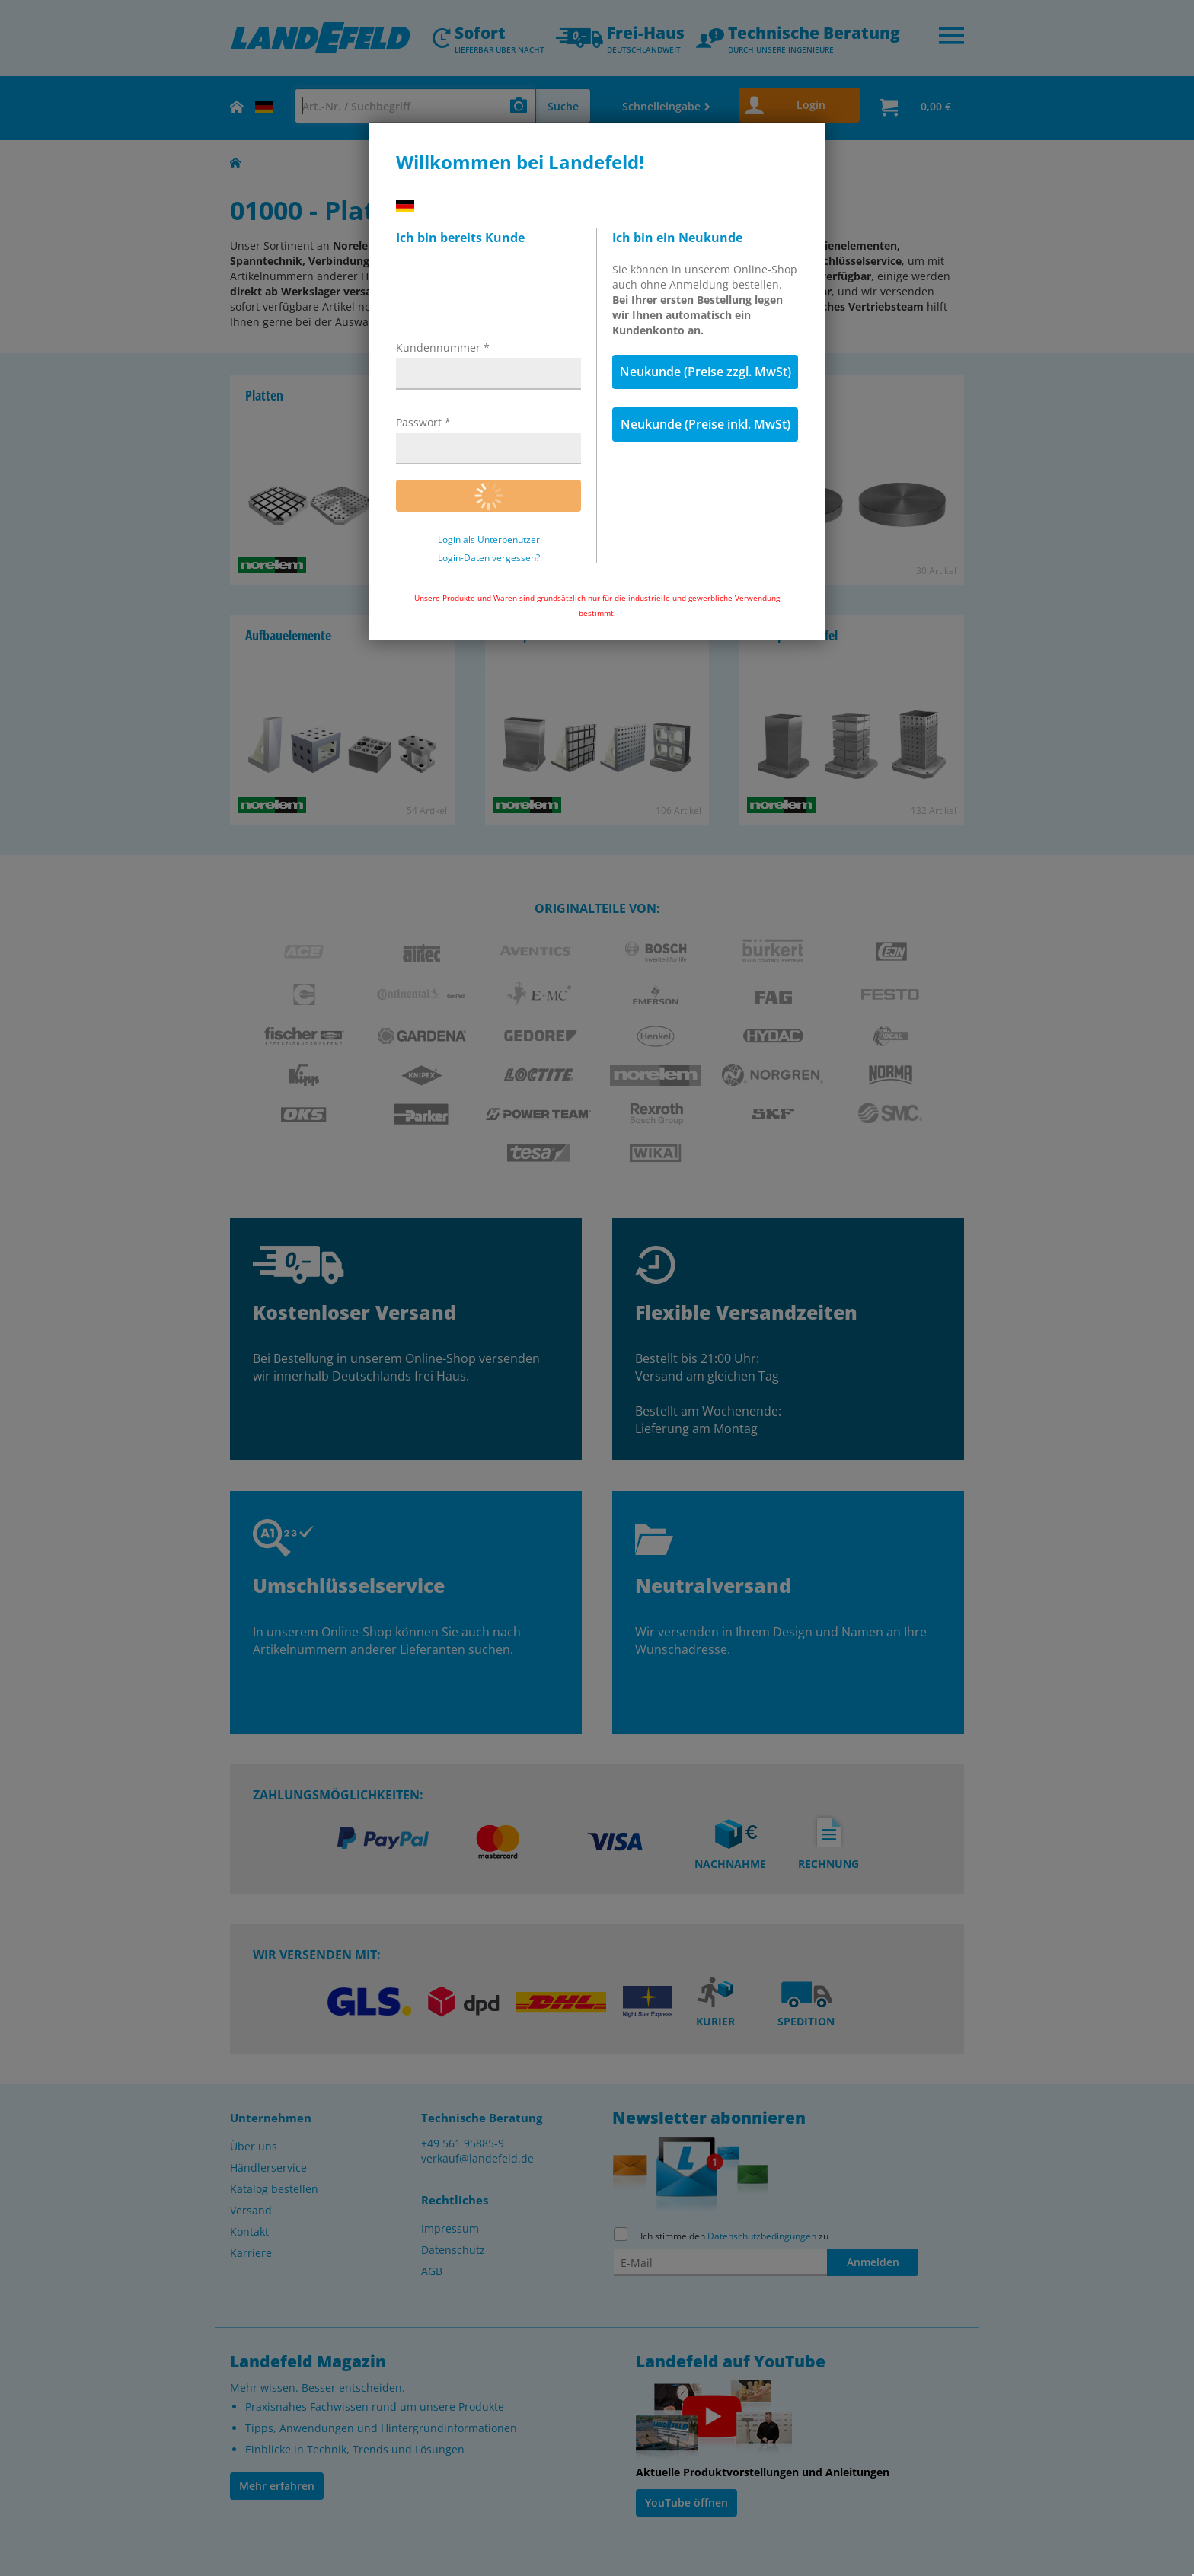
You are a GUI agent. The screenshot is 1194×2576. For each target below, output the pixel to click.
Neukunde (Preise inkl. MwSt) (705, 424)
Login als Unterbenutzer (489, 540)
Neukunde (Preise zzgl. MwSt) (705, 371)
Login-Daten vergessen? (489, 558)
